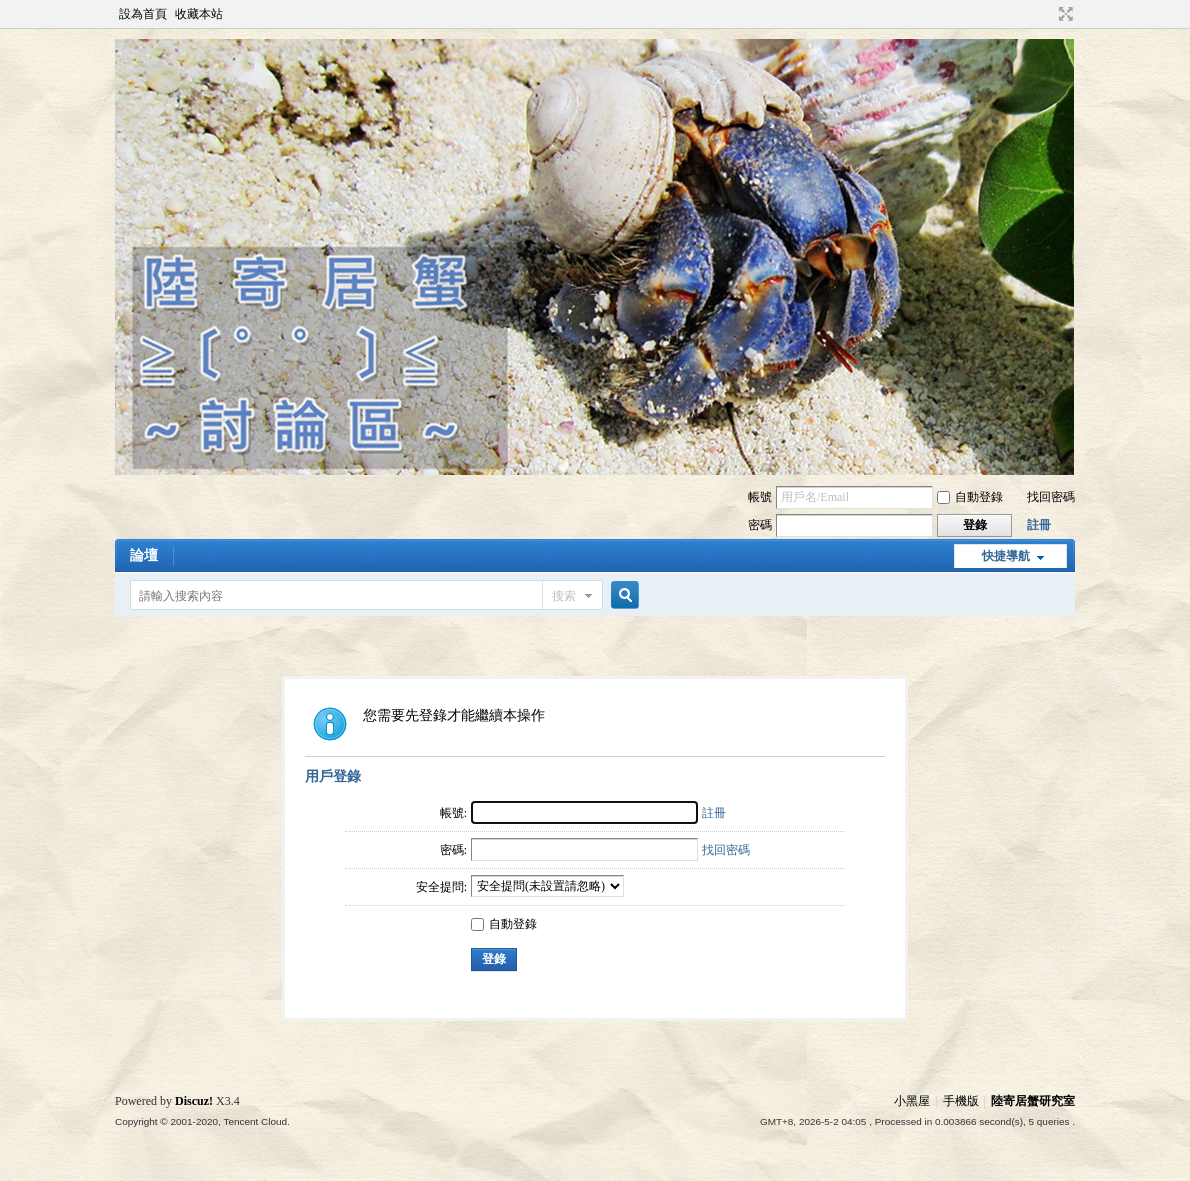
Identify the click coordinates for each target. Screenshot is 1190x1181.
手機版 (961, 1101)
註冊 (1039, 525)
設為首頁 (143, 14)
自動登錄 (970, 497)
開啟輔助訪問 (1047, 14)
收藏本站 (199, 14)
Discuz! (194, 1101)
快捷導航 (1006, 556)
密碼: (453, 850)
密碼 (760, 525)
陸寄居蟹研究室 (1033, 1101)
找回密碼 (1051, 497)
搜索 (564, 596)
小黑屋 (912, 1101)
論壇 (144, 555)
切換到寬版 (1063, 14)
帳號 (760, 497)
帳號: (453, 813)
